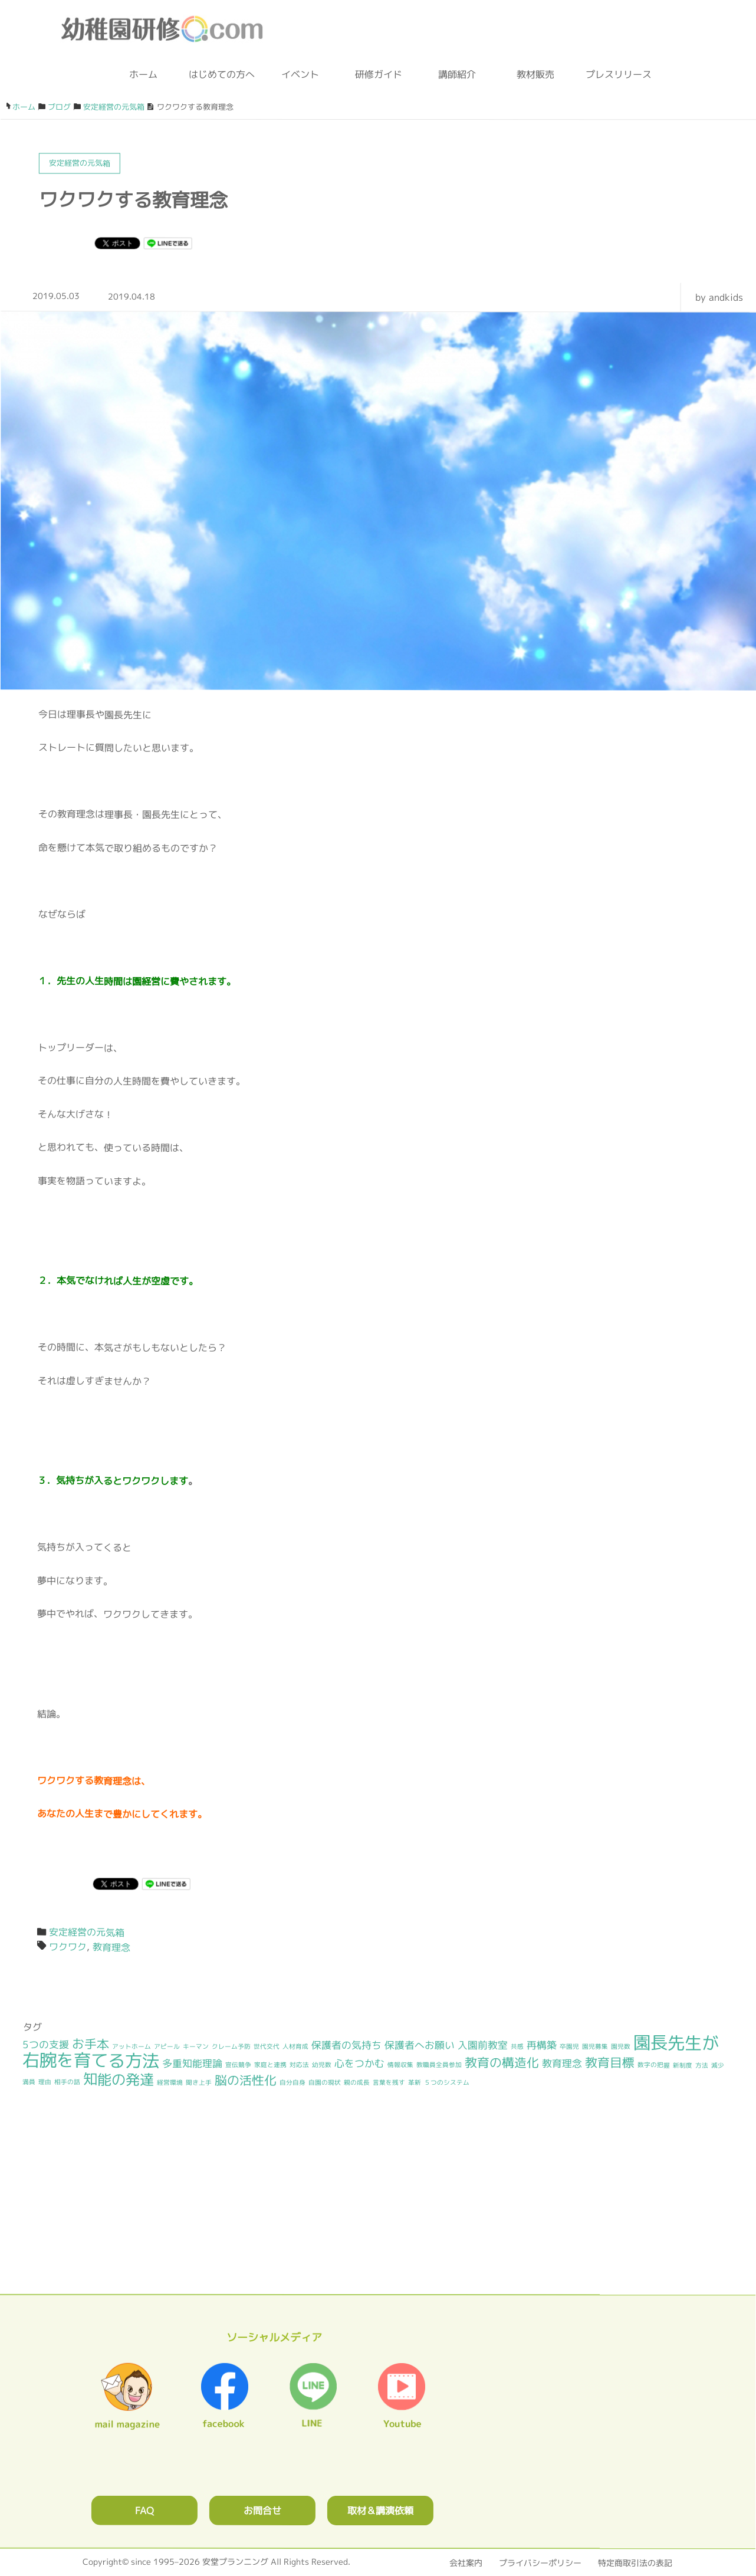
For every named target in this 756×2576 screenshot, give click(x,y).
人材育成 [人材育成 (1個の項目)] (295, 2046)
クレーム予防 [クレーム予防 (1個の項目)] (231, 2046)
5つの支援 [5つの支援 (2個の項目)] (45, 2044)
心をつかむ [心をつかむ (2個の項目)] (359, 2063)
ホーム (143, 74)
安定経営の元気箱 (86, 1932)
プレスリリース (614, 74)
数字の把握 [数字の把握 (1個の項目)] (653, 2065)
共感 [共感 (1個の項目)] (517, 2046)
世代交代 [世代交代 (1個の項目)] (267, 2046)
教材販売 (535, 74)
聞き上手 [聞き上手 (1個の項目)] (199, 2082)
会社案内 (465, 2562)
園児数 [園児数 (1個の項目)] (620, 2046)
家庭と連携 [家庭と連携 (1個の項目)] (270, 2065)
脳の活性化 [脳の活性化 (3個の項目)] (246, 2079)
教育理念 (111, 1946)
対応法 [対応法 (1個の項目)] (299, 2065)
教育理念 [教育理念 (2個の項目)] (562, 2063)
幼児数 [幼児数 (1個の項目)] (321, 2065)
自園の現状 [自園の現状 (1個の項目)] (324, 2082)
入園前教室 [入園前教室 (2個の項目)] (483, 2045)
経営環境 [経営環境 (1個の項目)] (170, 2082)
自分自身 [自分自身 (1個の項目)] (292, 2082)
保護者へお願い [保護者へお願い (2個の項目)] (419, 2045)
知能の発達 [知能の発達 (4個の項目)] (118, 2079)
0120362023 (377, 2213)
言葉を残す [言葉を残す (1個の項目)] (389, 2082)
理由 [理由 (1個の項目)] (44, 2082)
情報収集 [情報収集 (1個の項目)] (400, 2065)
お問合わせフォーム (484, 29)
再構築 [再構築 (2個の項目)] (542, 2045)
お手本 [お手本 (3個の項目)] (90, 2043)
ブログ (540, 29)
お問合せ (262, 2509)
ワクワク (68, 1946)
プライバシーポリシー (540, 2562)
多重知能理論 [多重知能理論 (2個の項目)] (192, 2063)
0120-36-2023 (410, 29)
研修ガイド (378, 74)
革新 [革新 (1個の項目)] (414, 2082)
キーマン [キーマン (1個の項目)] (196, 2046)
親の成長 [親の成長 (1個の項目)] (357, 2082)
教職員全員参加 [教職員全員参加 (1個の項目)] (439, 2065)
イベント (300, 74)
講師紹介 (457, 74)
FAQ (144, 2509)
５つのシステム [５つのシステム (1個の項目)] (446, 2082)
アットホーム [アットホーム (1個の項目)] (131, 2046)
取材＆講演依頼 (380, 2509)
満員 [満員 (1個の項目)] (28, 2082)
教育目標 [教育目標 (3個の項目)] (610, 2062)
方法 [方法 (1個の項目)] (701, 2065)
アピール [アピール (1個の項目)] (167, 2046)
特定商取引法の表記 (635, 2562)
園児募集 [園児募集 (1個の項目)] (595, 2046)
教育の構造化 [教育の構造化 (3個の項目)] (502, 2062)
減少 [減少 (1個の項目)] (717, 2065)
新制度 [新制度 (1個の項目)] (682, 2065)
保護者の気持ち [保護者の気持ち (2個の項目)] (346, 2044)
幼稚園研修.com (165, 29)
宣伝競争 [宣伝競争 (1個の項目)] (238, 2065)
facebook (593, 29)
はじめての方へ (222, 74)
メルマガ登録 (658, 29)
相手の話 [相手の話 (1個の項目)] (67, 2082)
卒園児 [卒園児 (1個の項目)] (569, 2046)
